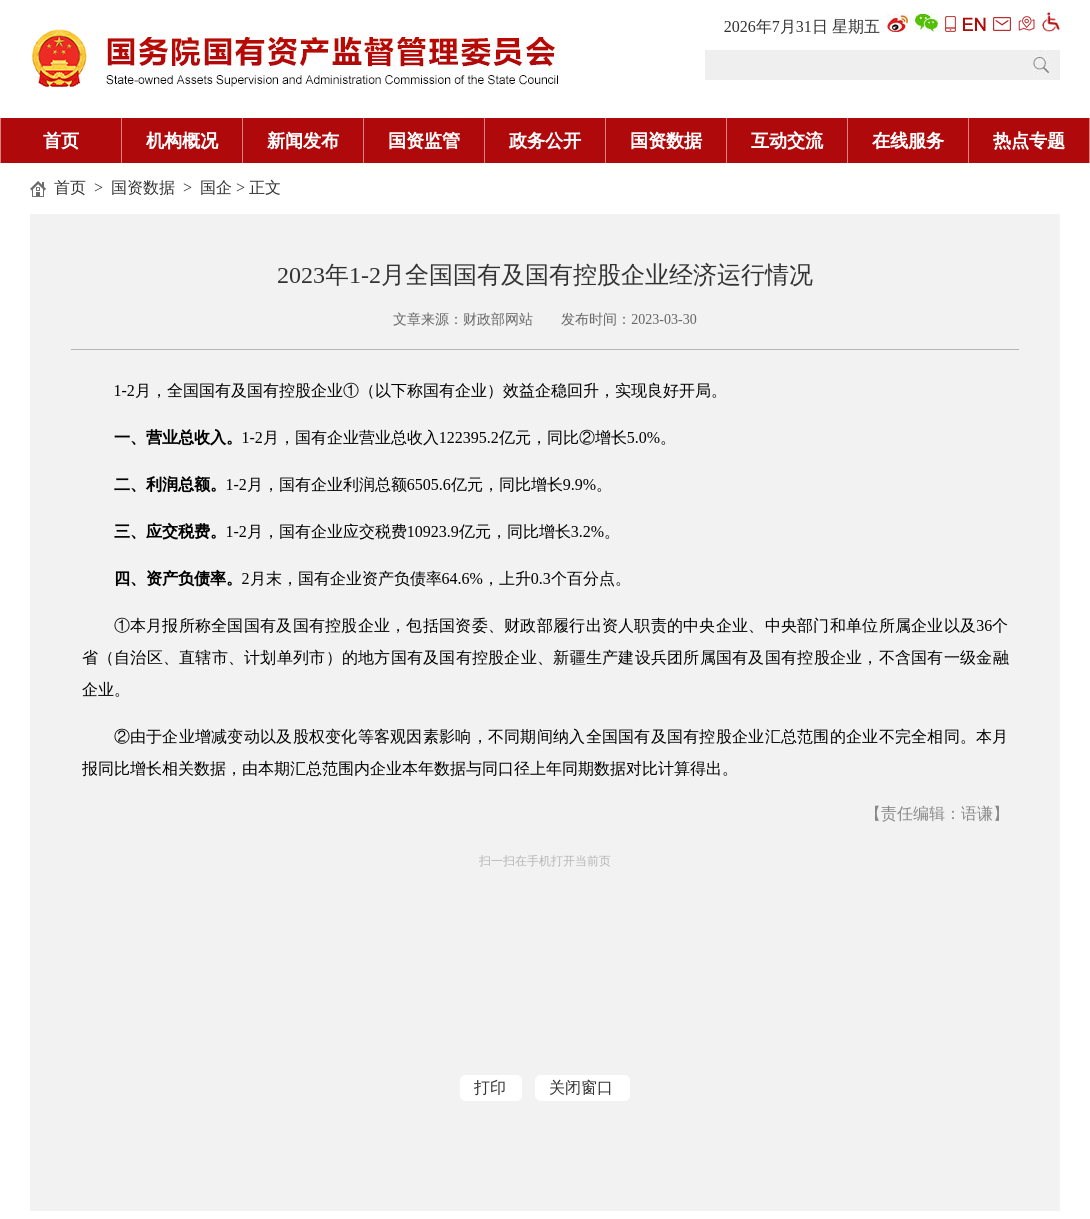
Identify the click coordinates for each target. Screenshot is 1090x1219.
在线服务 (908, 141)
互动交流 (787, 141)
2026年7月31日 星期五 (802, 26)
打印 (490, 1087)
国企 (216, 187)
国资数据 (666, 141)
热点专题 (1029, 141)
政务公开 (545, 141)
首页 (61, 141)
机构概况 (182, 141)
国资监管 (424, 141)
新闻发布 (303, 141)
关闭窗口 (581, 1087)
